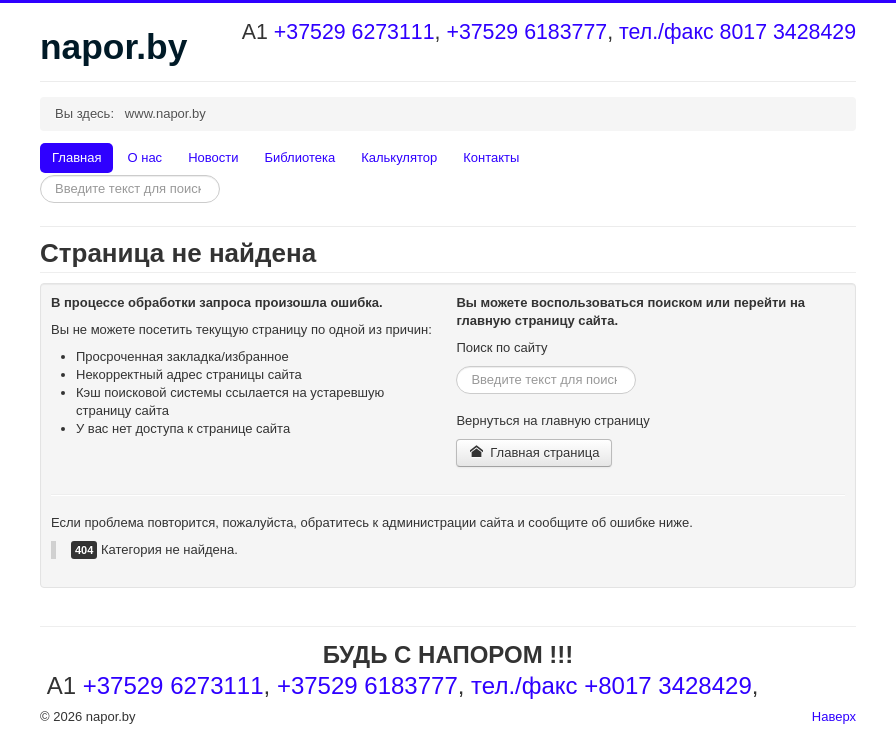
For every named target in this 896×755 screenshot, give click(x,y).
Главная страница (534, 452)
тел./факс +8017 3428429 (611, 685)
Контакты (491, 157)
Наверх (834, 716)
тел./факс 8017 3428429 (737, 32)
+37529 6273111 (354, 32)
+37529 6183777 (526, 32)
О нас (144, 157)
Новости (213, 157)
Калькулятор (399, 157)
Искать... (40, 175)
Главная (76, 157)
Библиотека (299, 157)
